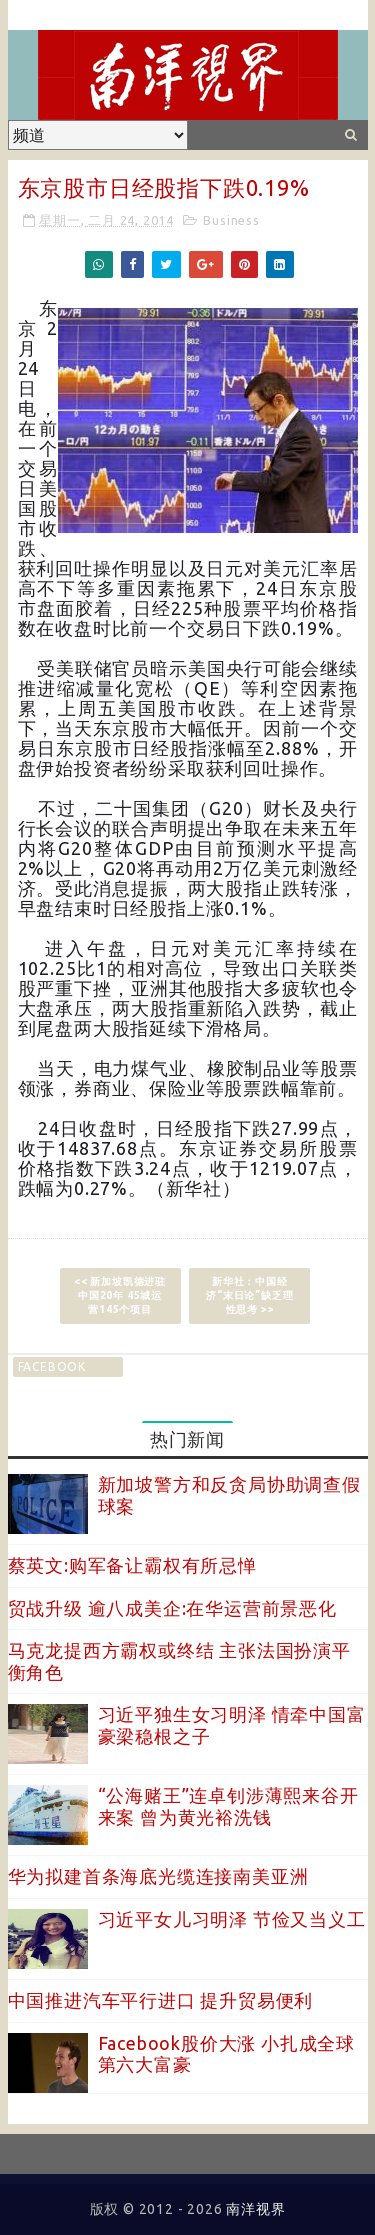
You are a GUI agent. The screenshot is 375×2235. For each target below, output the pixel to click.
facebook (52, 1366)
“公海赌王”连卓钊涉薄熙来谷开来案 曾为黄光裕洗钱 (228, 1806)
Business (231, 220)
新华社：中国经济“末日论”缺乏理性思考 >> (249, 1295)
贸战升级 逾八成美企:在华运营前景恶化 (172, 1608)
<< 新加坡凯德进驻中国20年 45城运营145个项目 (120, 1295)
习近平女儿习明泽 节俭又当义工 (232, 1919)
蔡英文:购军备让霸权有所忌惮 (132, 1565)
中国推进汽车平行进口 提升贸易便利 (161, 2000)
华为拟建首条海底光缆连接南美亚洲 (158, 1876)
